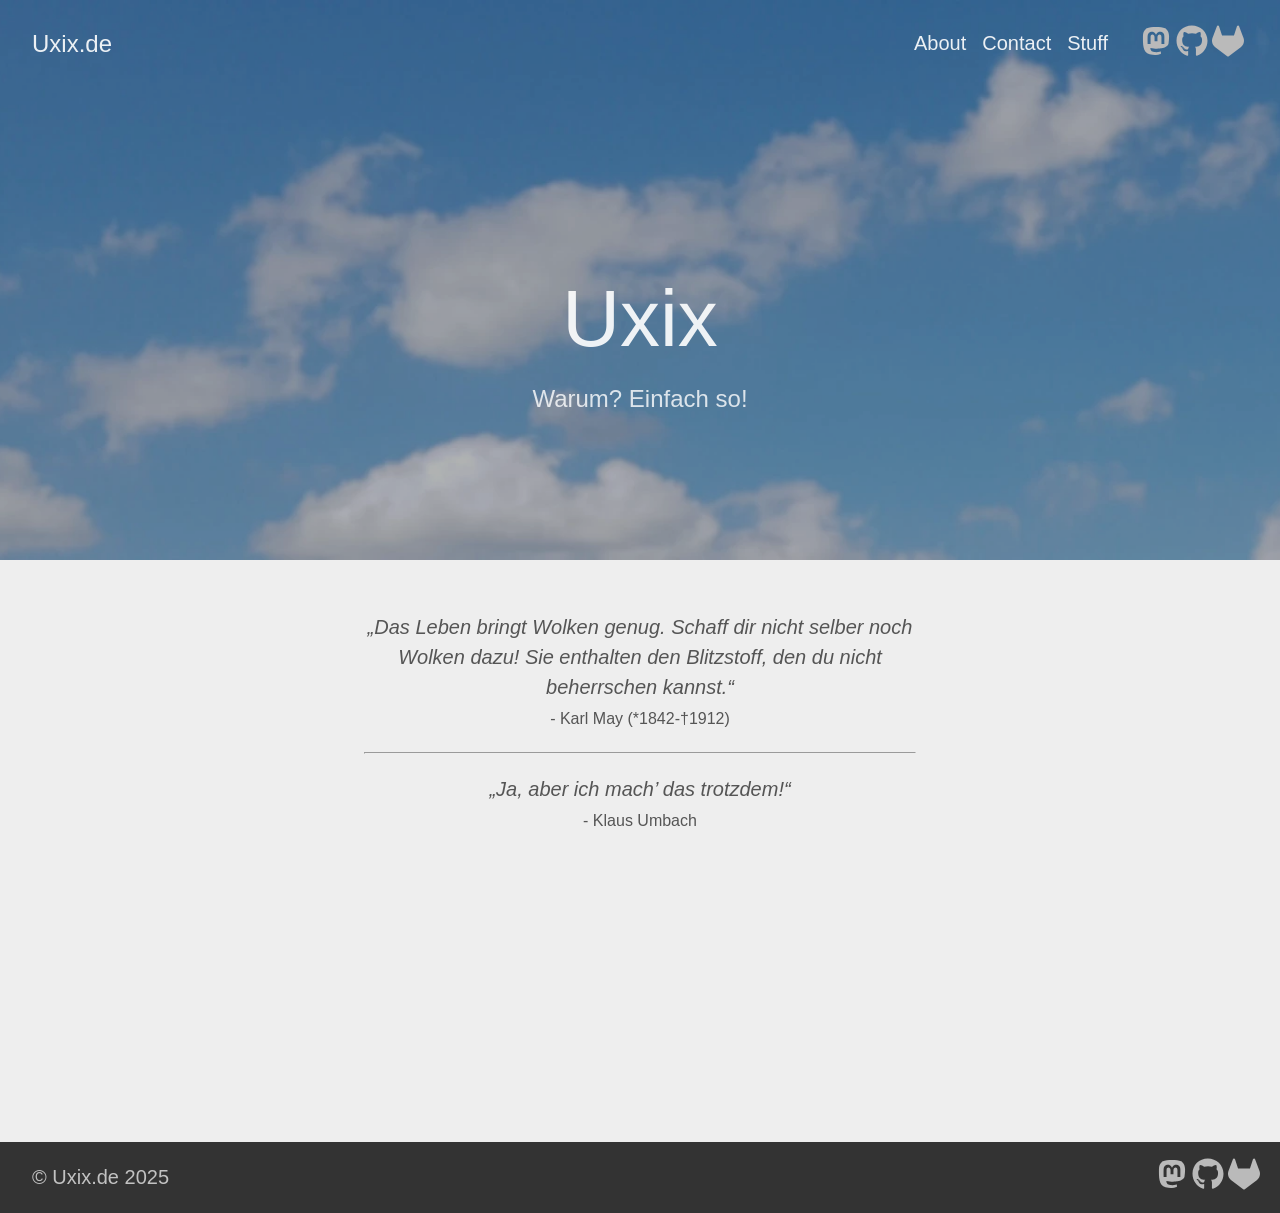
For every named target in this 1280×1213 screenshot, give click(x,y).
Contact (1016, 43)
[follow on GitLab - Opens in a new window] (1228, 43)
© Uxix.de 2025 (100, 1177)
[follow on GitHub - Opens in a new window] (1192, 43)
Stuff (1087, 43)
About (940, 43)
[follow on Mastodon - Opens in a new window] (1156, 43)
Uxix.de (72, 43)
